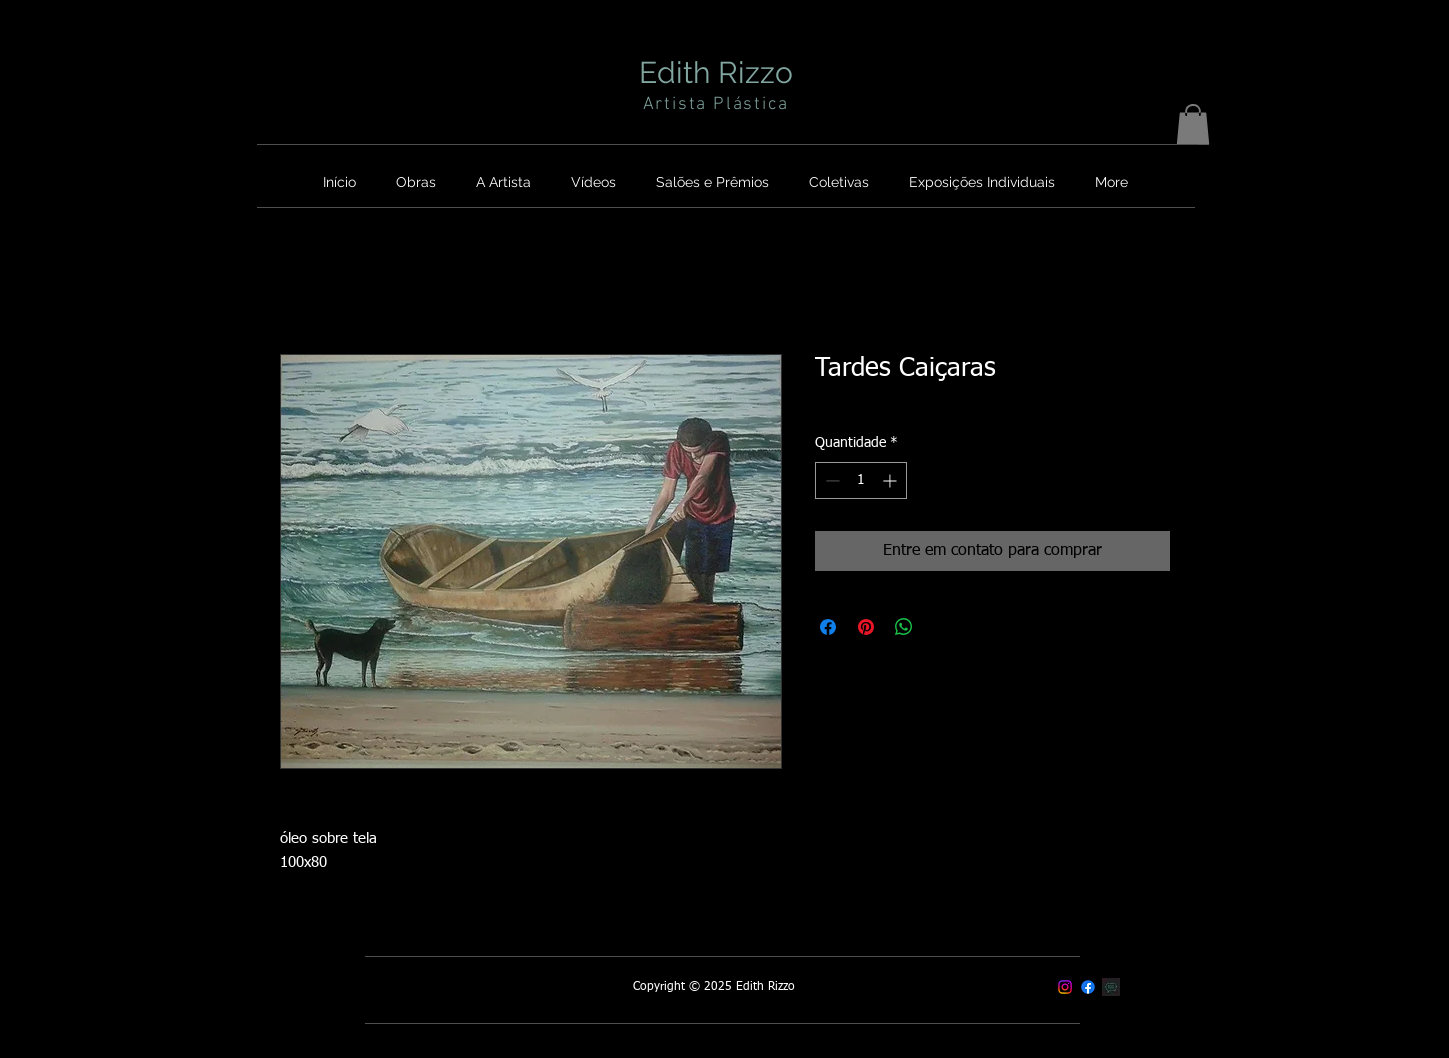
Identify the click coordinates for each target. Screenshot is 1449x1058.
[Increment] (891, 480)
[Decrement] (830, 480)
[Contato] (1111, 987)
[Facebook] (1088, 987)
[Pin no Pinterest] (866, 627)
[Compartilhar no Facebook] (828, 627)
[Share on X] (942, 627)
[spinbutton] (861, 480)
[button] (1193, 124)
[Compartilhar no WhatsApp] (904, 627)
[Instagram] (1065, 987)
